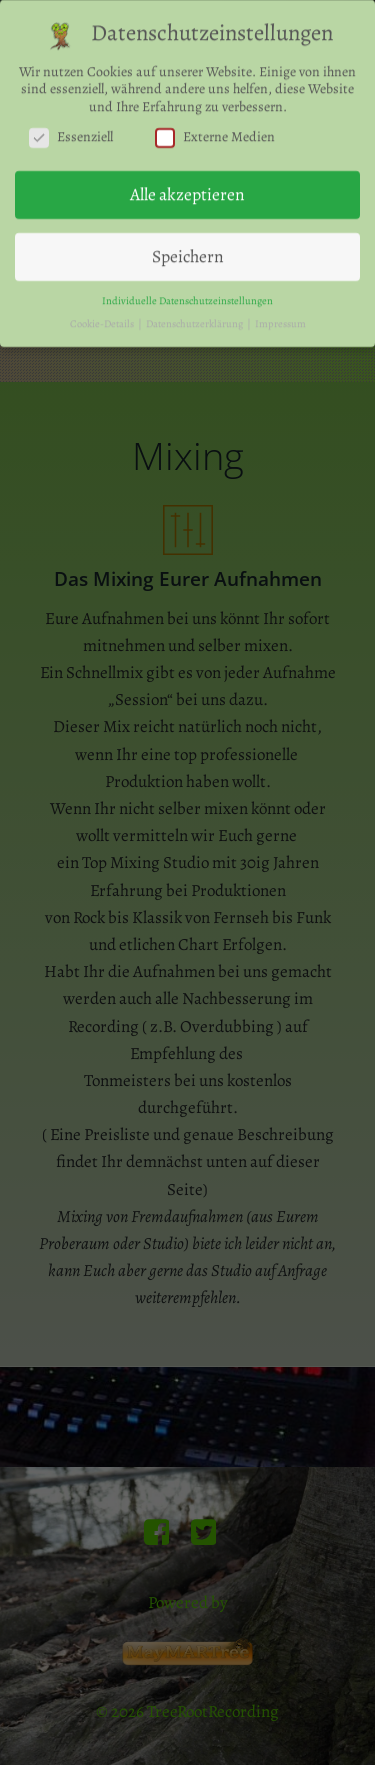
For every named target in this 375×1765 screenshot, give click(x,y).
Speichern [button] (188, 251)
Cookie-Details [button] (103, 318)
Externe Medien (215, 133)
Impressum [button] (280, 318)
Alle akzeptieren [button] (187, 190)
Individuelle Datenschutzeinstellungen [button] (187, 295)
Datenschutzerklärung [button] (195, 318)
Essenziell (71, 133)
